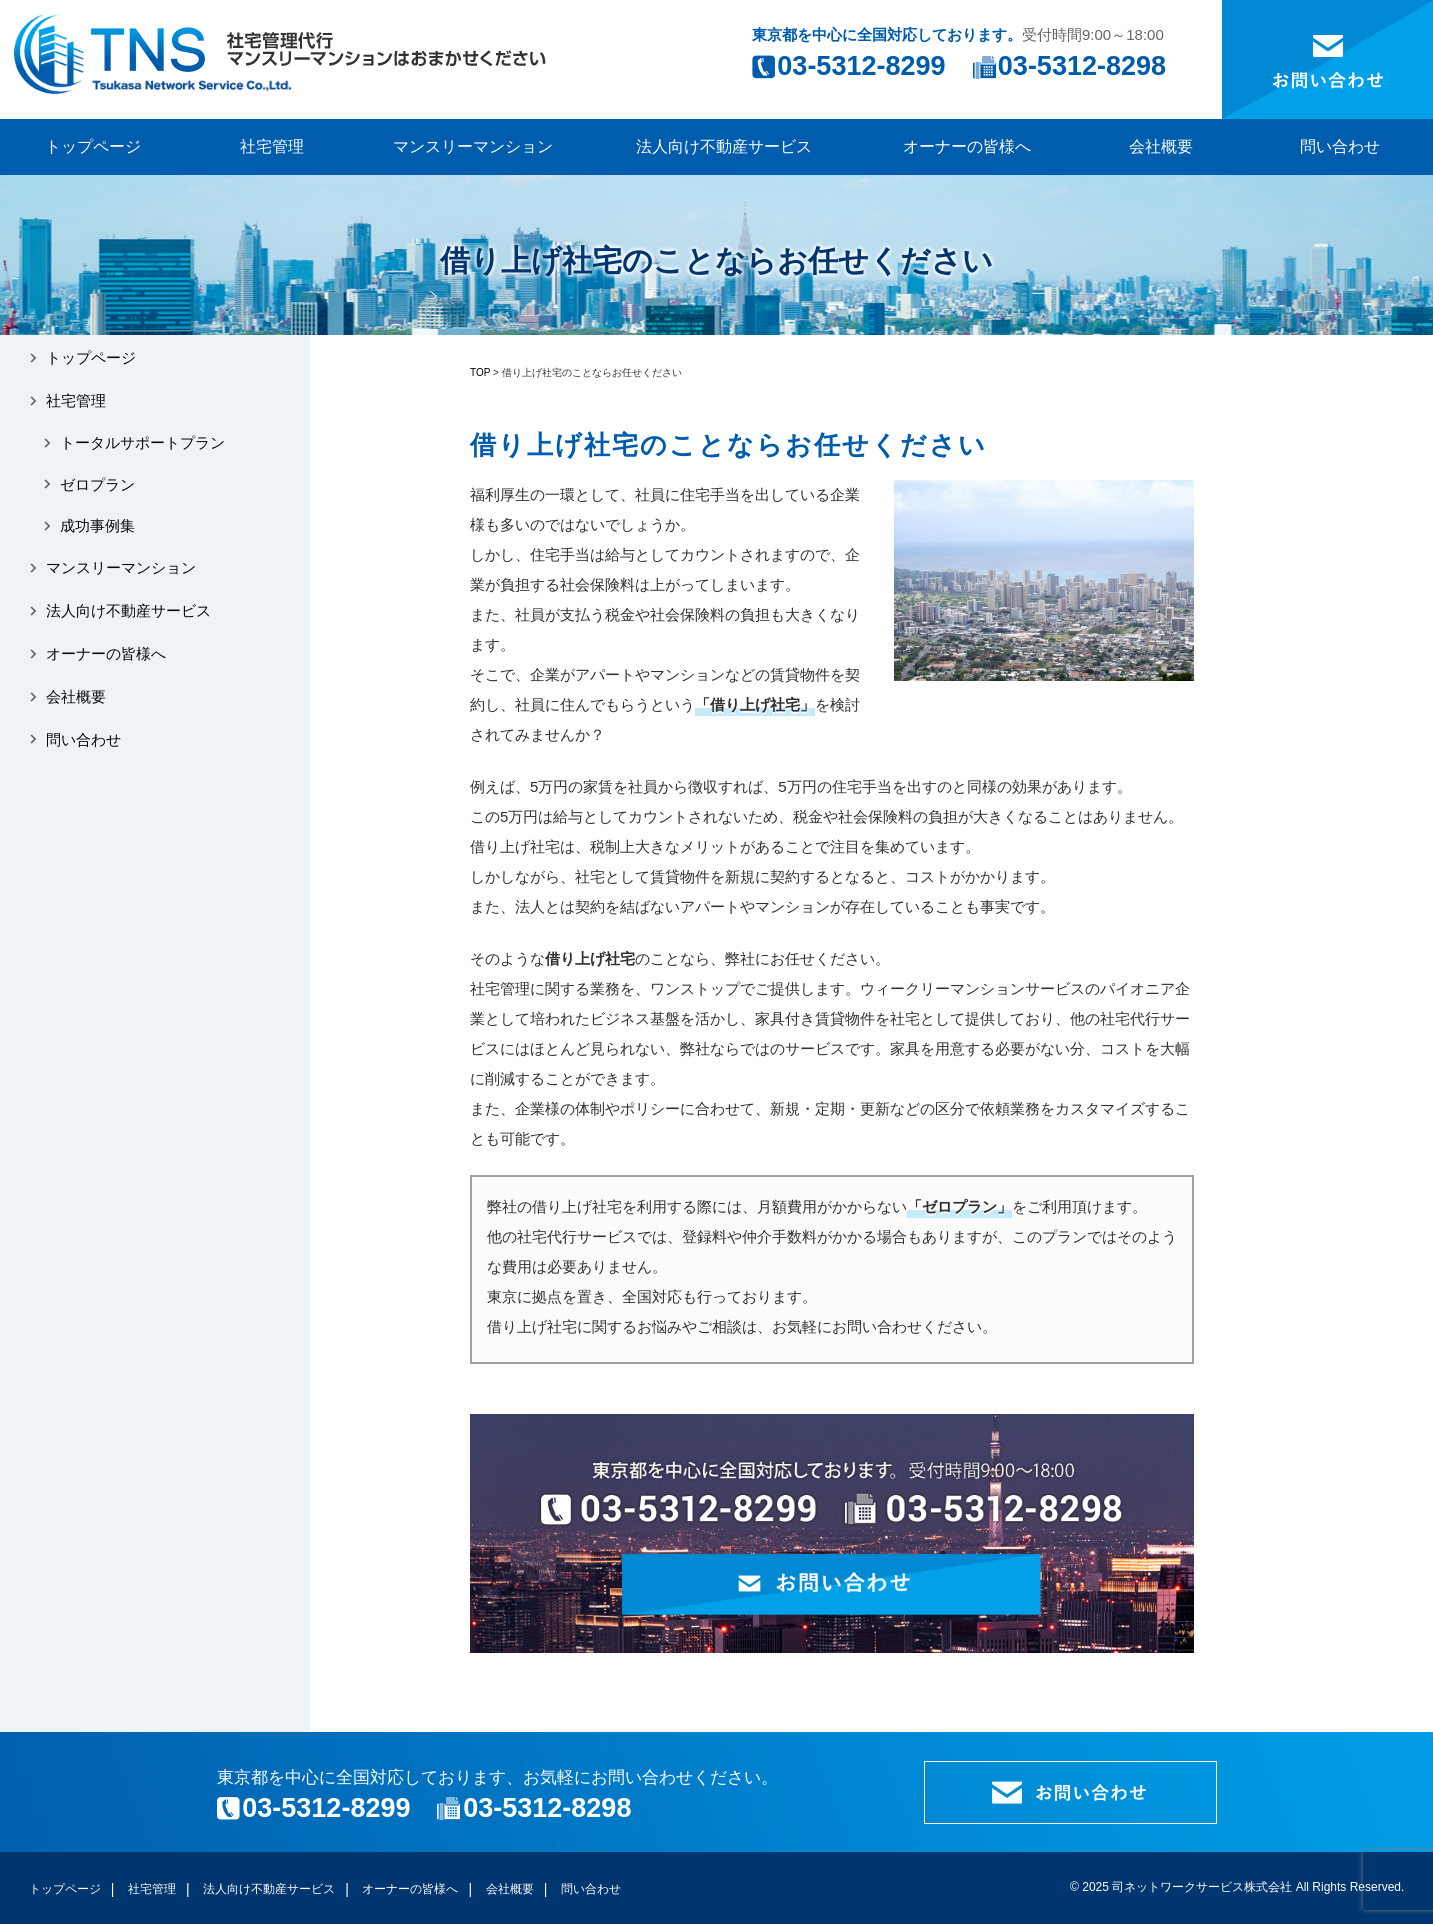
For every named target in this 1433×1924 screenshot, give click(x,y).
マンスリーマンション (473, 146)
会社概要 (1161, 146)
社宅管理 (272, 146)
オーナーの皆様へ (967, 146)
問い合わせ (1340, 146)
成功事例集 (97, 525)
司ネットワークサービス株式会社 (1202, 1887)
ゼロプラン (97, 484)
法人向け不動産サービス (724, 146)
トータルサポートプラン (142, 442)
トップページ (93, 146)
